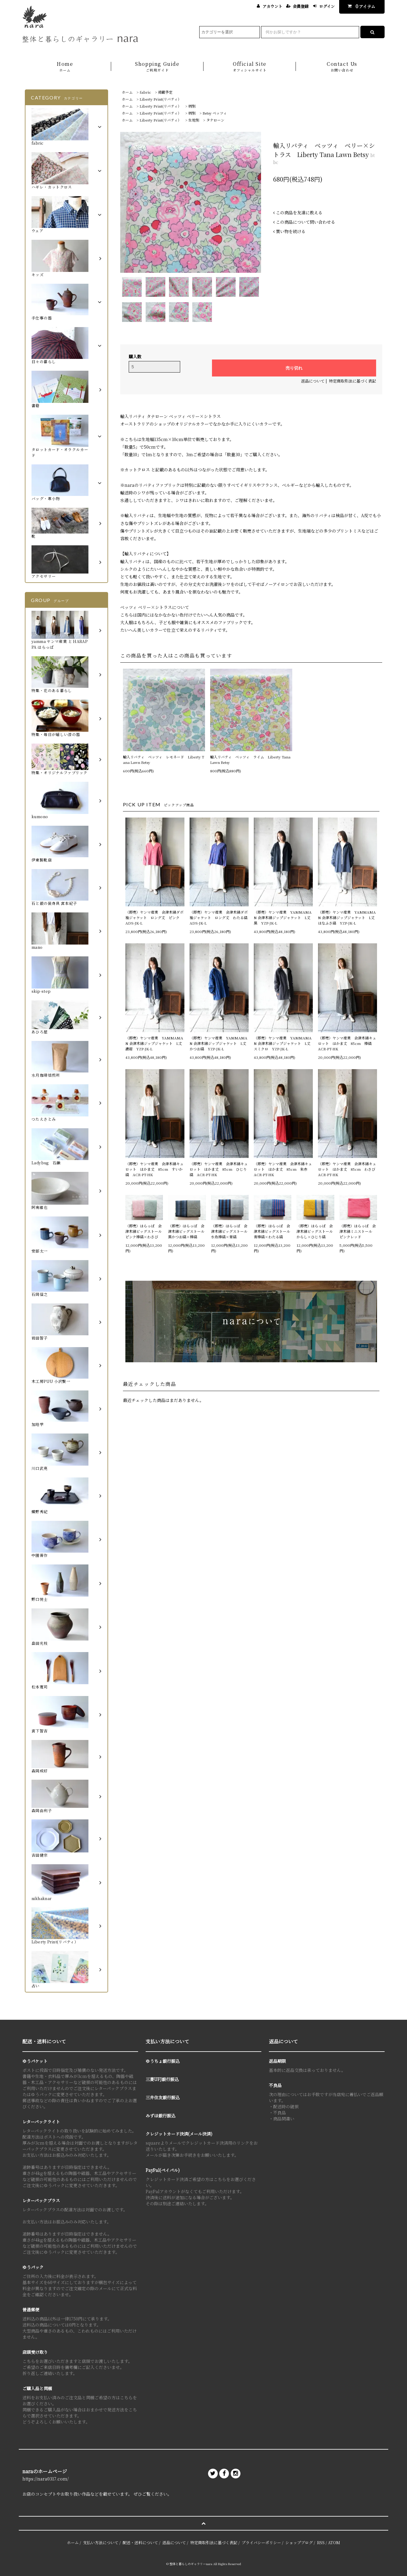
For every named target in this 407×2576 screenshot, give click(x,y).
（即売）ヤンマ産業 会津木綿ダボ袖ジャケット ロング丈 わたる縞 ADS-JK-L (219, 917)
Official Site (250, 66)
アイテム (360, 6)
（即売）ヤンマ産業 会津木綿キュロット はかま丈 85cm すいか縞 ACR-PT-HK (154, 1169)
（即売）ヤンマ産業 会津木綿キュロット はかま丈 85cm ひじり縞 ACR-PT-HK (219, 1169)
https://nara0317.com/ (45, 2479)
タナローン (215, 119)
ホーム (127, 92)
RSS (321, 2542)
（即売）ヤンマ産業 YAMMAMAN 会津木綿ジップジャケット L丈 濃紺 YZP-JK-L (154, 1043)
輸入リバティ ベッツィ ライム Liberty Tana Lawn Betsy (250, 759)
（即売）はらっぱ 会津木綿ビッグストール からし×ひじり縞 (315, 1231)
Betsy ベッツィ (215, 112)
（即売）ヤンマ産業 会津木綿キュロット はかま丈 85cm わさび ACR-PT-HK (347, 1169)
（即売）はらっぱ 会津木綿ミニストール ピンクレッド (357, 1231)
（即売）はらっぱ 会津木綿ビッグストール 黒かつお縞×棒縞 (187, 1231)
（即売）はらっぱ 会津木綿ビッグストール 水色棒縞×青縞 (230, 1231)
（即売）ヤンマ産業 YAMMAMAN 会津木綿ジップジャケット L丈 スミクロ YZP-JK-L (283, 1043)
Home (65, 66)
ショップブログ (299, 2542)
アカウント (272, 6)
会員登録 (301, 6)
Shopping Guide (157, 66)
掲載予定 (165, 92)
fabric (145, 92)
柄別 (192, 106)
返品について (313, 381)
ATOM (334, 2542)
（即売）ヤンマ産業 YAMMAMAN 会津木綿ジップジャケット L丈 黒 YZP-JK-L (283, 917)
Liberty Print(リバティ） (160, 99)
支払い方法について (100, 2542)
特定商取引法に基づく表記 (352, 381)
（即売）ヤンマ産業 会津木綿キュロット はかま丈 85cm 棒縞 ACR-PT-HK (347, 1043)
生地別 (193, 119)
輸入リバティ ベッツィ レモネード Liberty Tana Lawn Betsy (163, 759)
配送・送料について (140, 2542)
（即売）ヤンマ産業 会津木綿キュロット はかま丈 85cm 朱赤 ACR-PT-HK (283, 1169)
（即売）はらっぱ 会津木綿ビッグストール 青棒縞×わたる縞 (272, 1231)
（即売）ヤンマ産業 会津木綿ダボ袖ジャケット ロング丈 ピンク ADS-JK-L (154, 917)
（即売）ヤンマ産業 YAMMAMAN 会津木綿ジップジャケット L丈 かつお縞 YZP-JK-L (219, 1043)
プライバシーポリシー (261, 2542)
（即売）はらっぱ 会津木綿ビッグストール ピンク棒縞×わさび (144, 1231)
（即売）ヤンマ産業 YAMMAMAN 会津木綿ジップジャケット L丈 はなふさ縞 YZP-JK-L (347, 917)
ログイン (327, 6)
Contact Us (342, 66)
